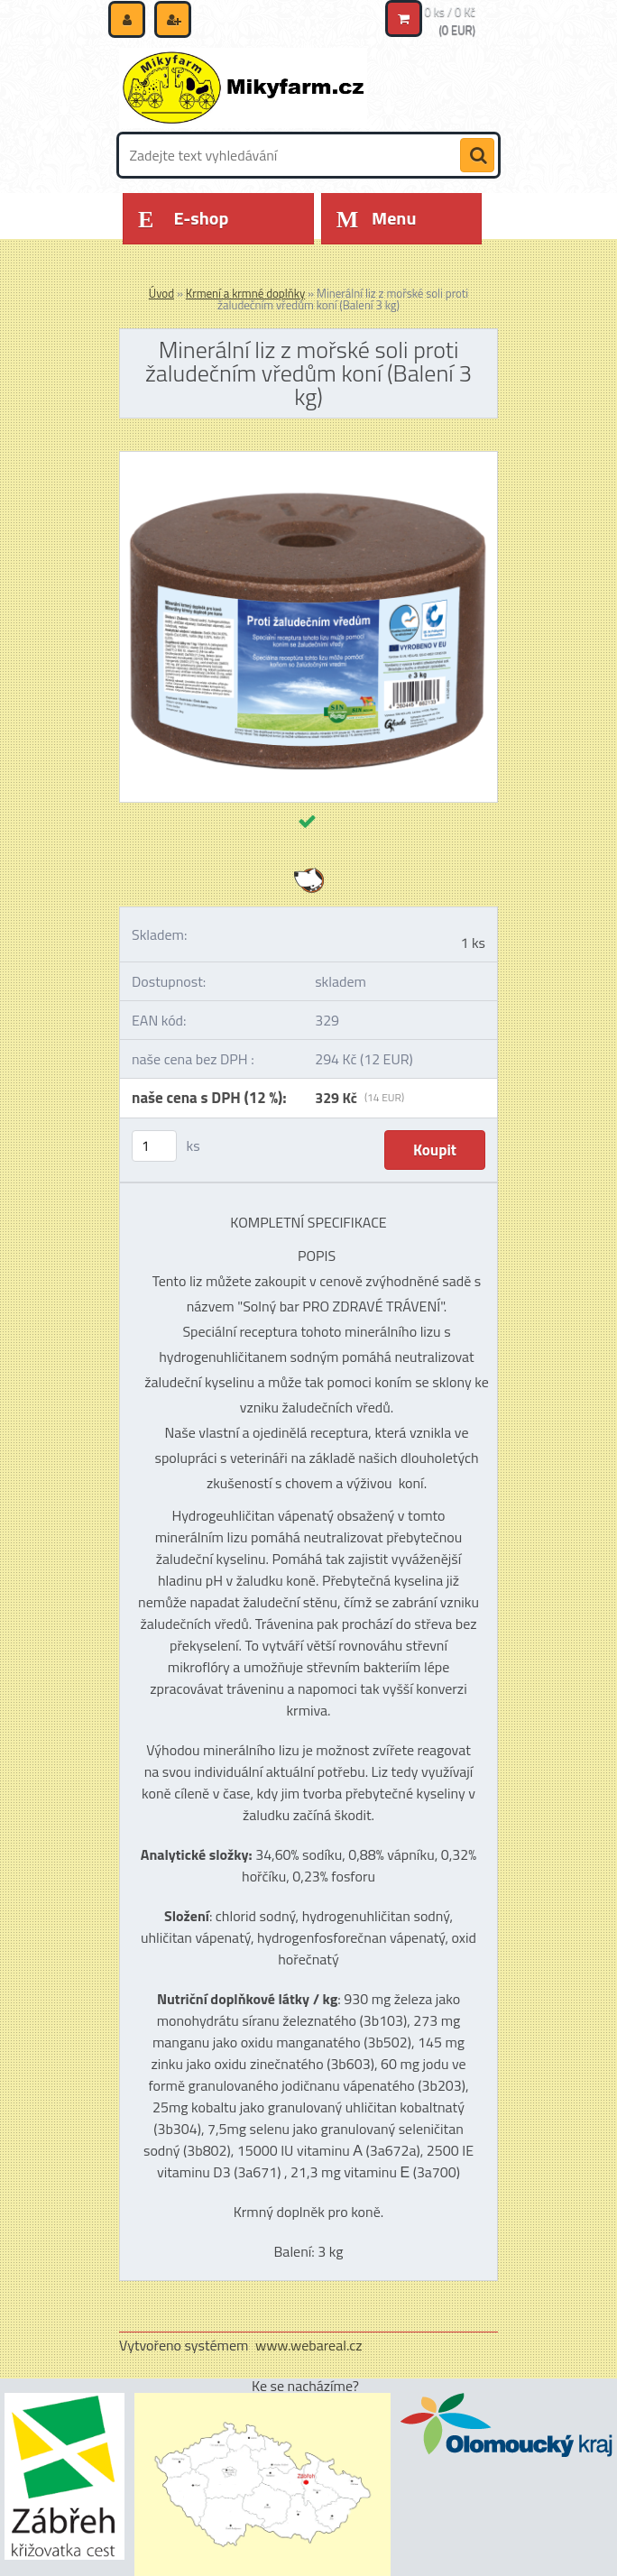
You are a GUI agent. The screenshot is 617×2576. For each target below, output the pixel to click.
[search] (477, 156)
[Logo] (243, 87)
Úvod (161, 293)
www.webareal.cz (309, 2345)
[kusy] (154, 1146)
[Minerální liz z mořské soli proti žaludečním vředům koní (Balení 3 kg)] (308, 459)
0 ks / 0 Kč (450, 12)
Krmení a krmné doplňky (245, 293)
